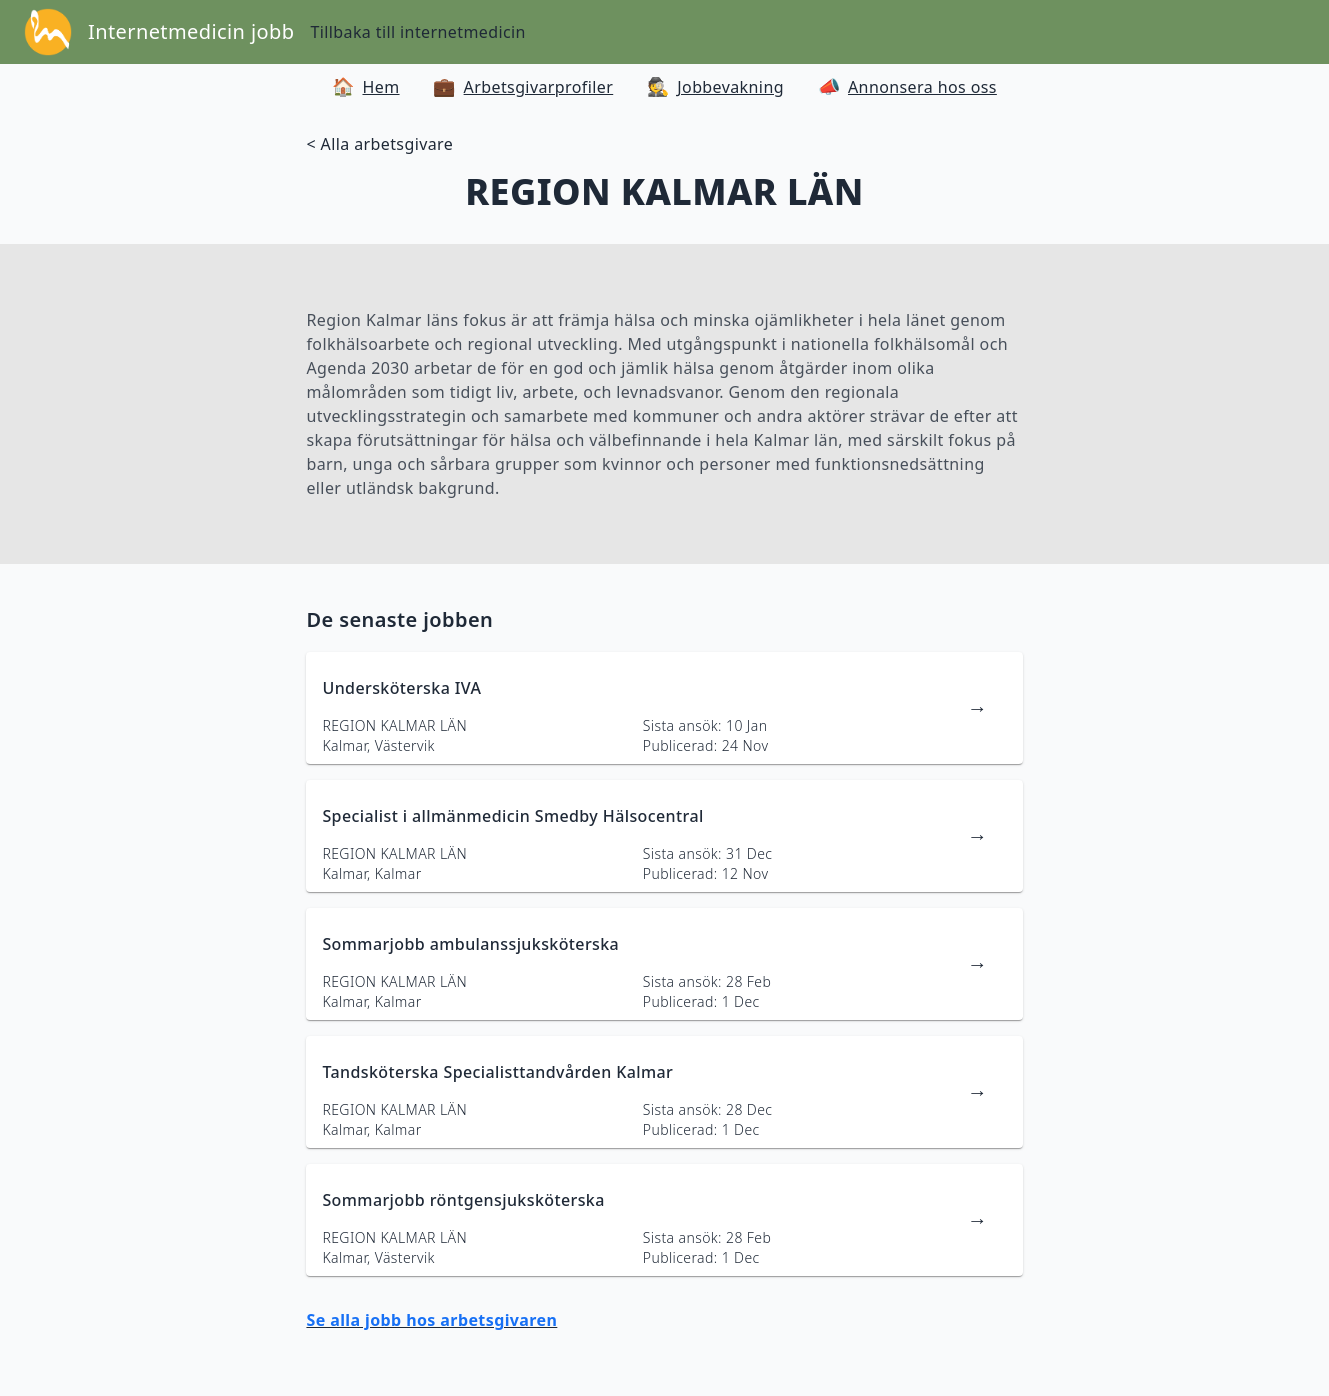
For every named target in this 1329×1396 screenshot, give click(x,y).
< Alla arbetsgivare (379, 144)
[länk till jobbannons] (664, 708)
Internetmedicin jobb (191, 31)
